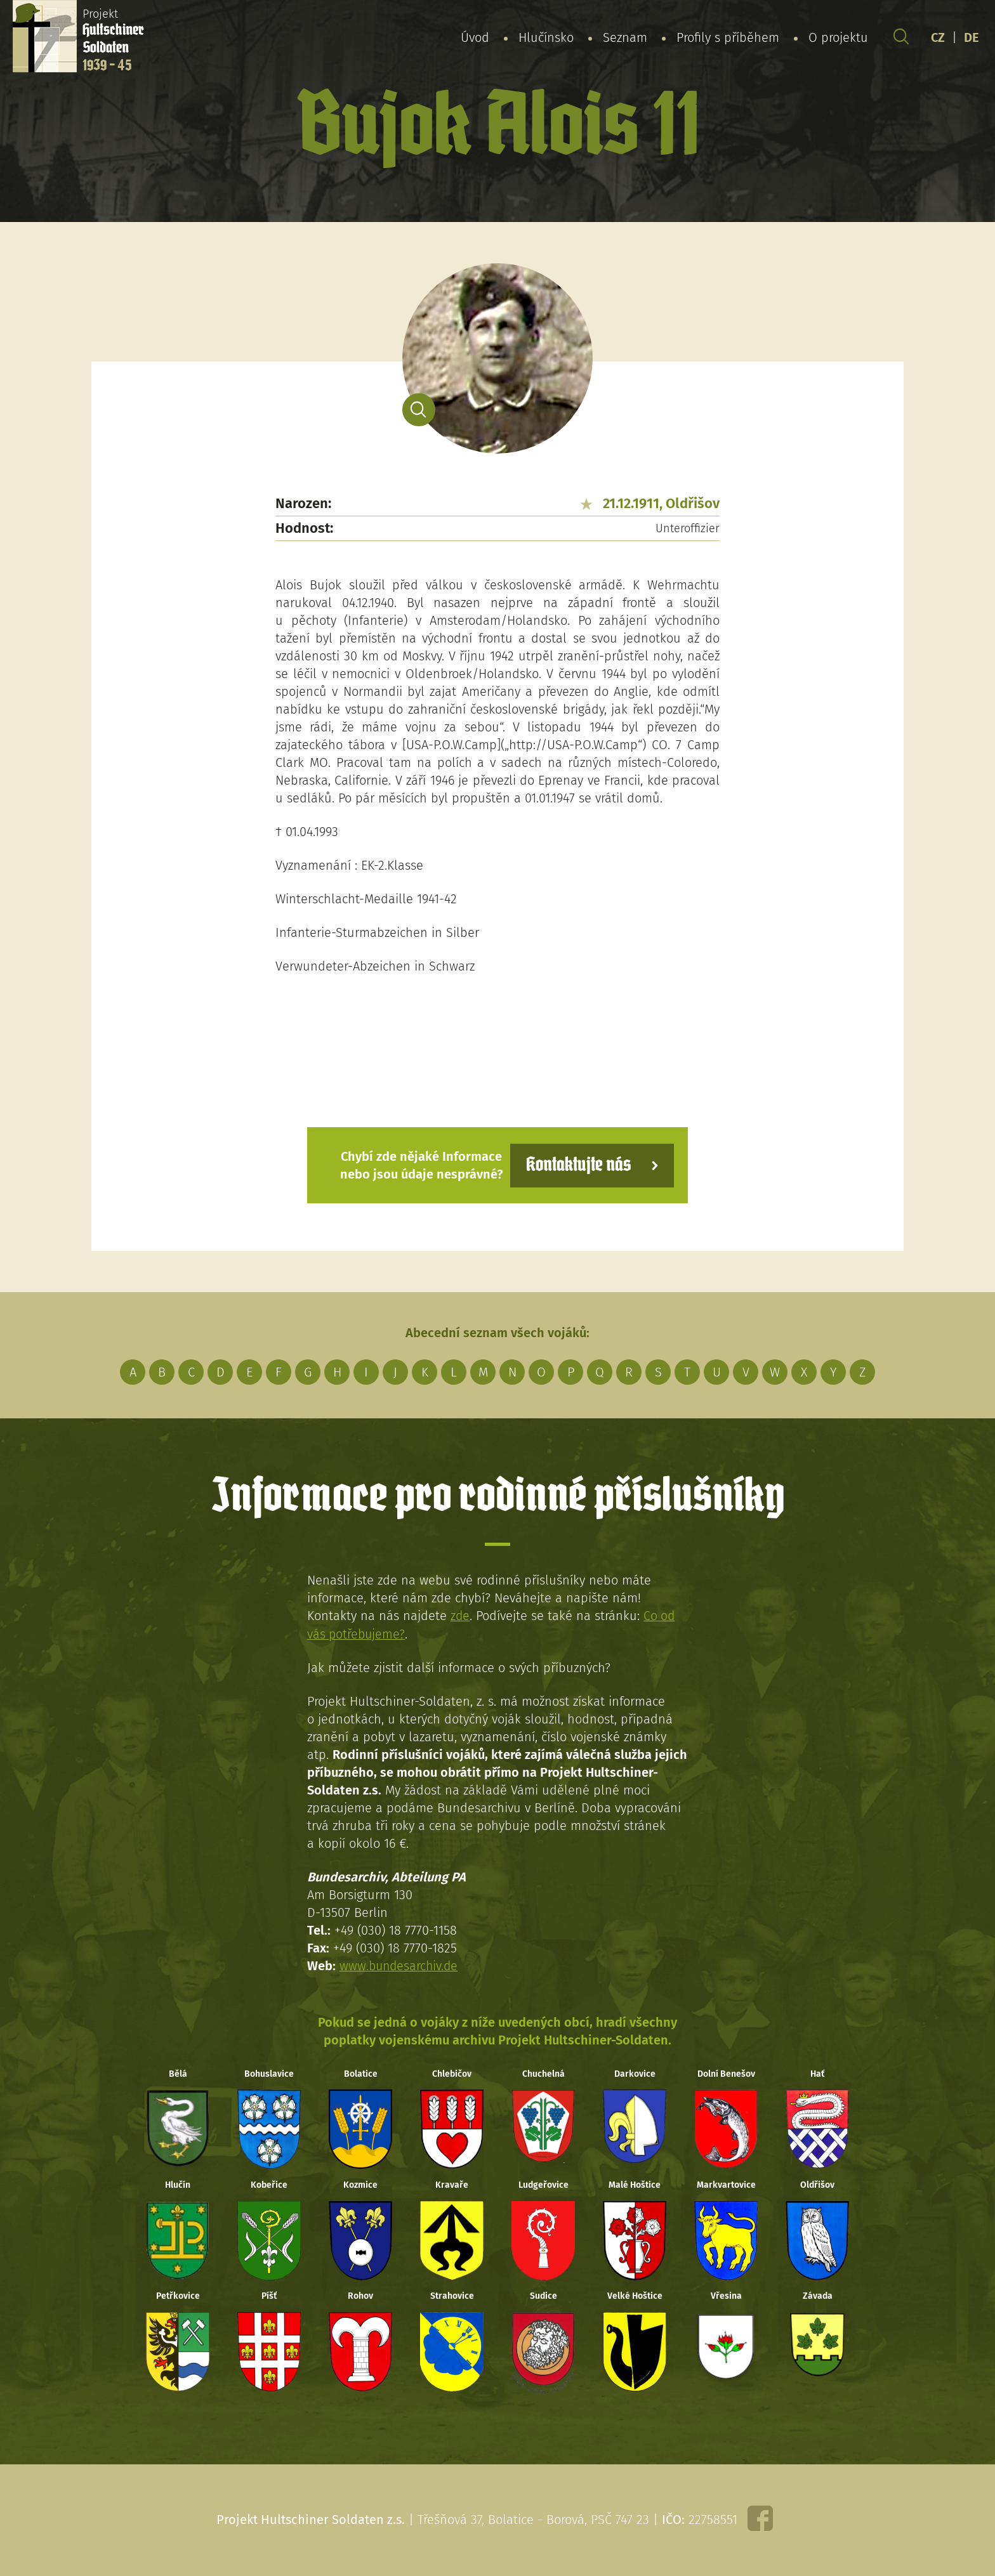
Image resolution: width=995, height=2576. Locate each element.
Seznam (625, 37)
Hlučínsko (546, 37)
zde (460, 1615)
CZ (938, 37)
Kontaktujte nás (576, 1165)
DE (971, 37)
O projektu (838, 37)
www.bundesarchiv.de (400, 1965)
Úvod (475, 37)
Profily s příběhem (727, 37)
